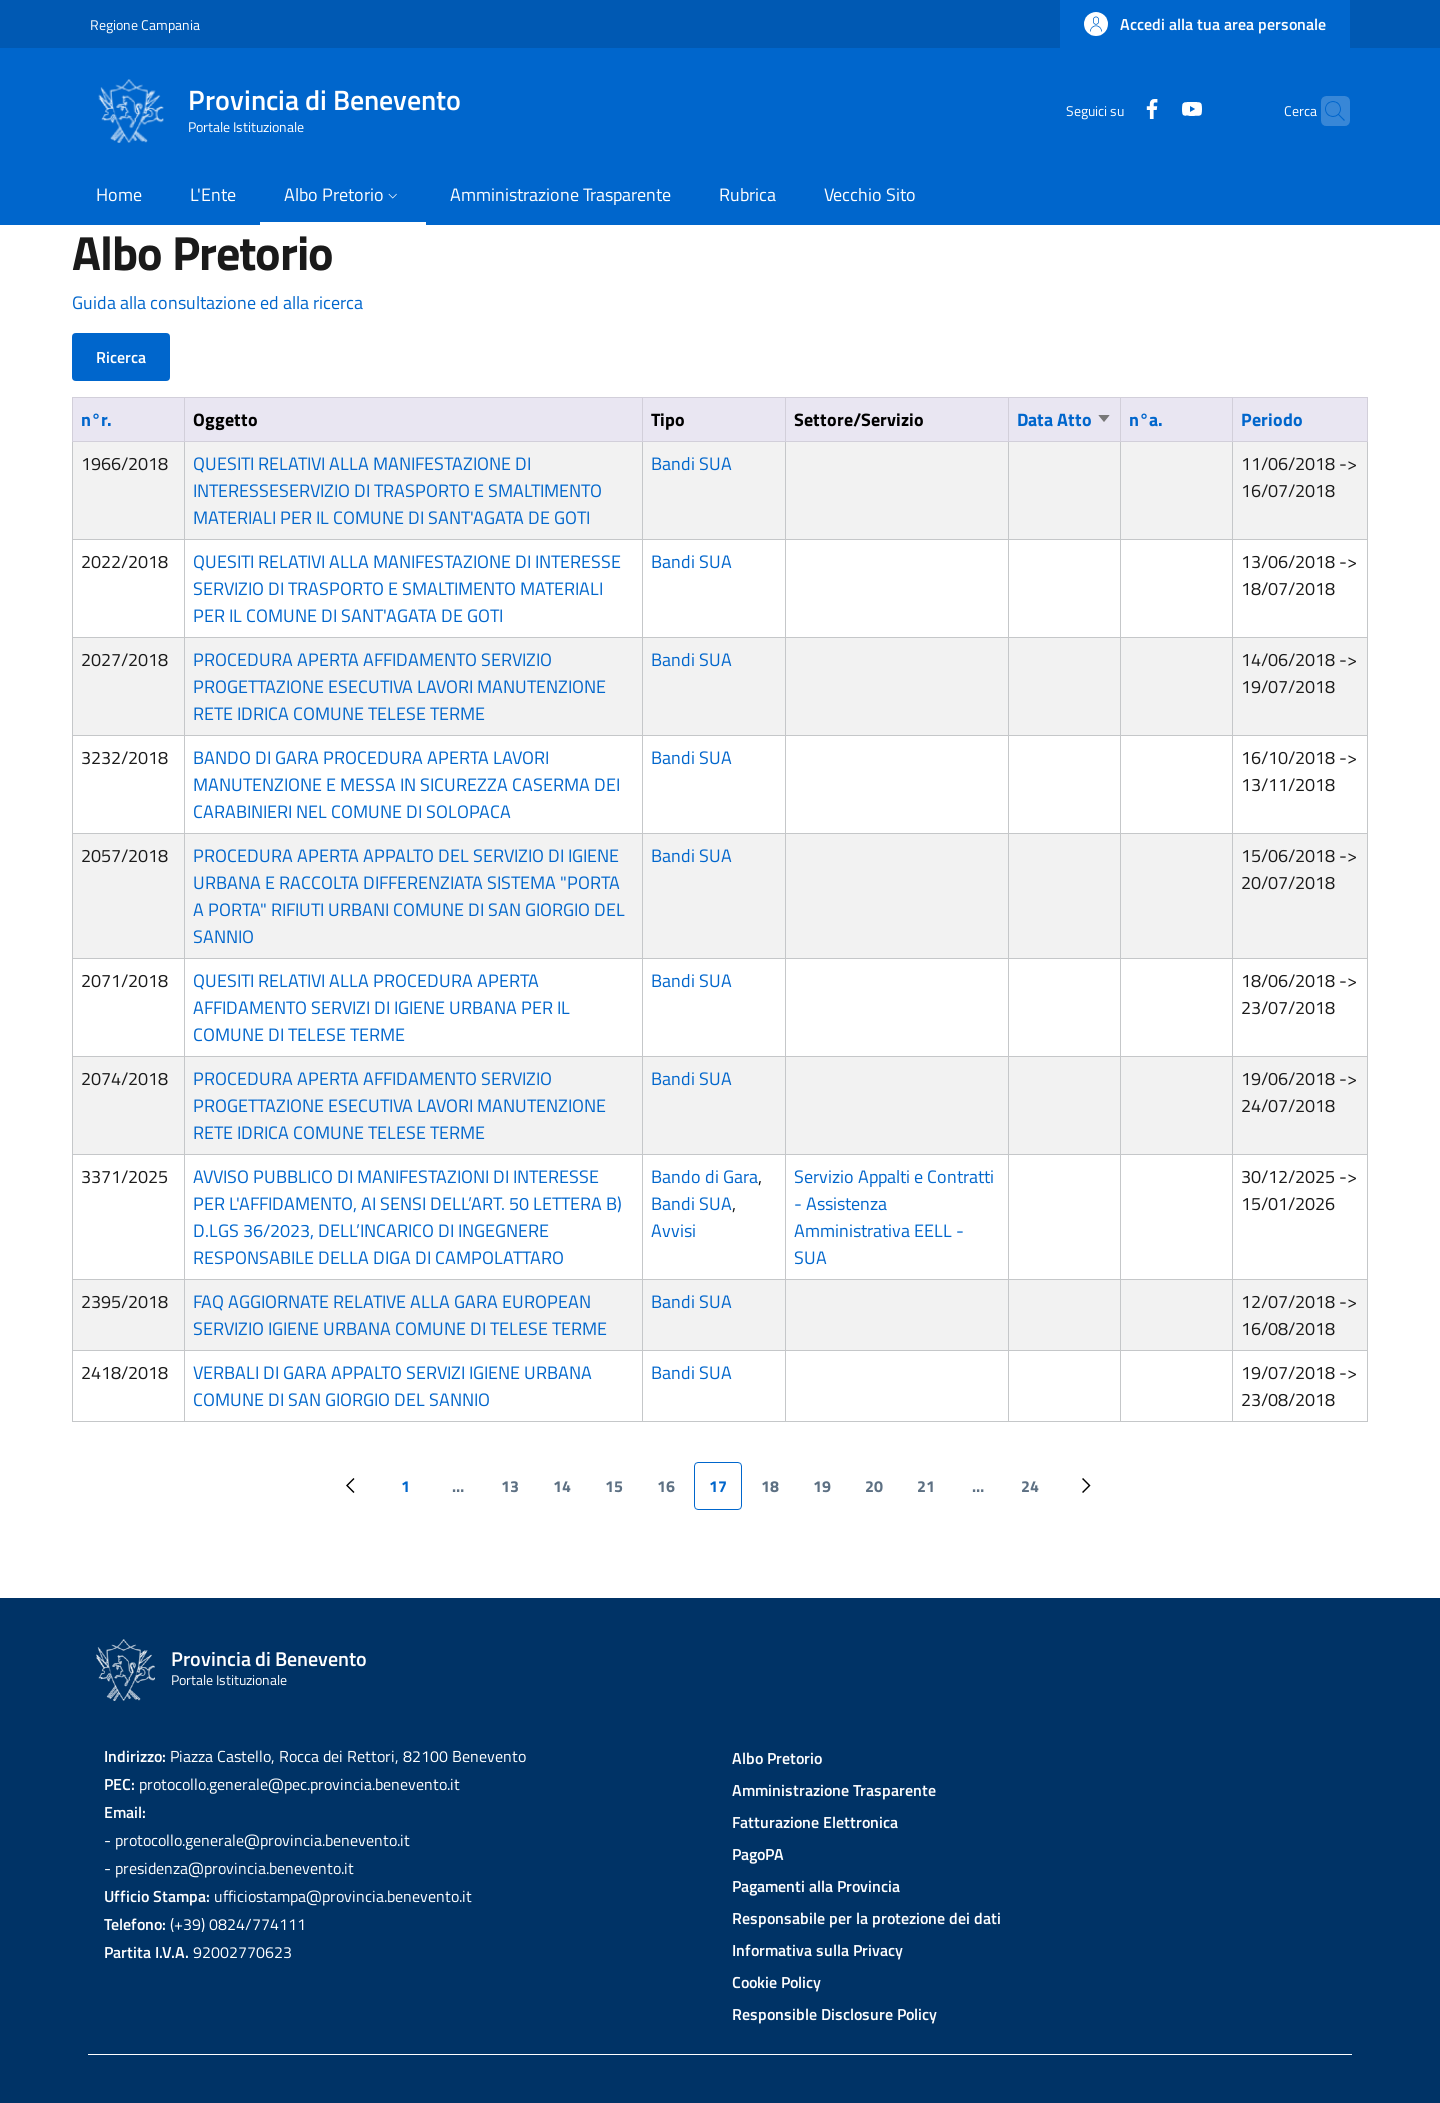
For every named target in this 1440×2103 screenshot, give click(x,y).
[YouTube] (1153, 110)
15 (621, 1492)
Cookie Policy (776, 1982)
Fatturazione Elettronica (815, 1822)
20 (881, 1492)
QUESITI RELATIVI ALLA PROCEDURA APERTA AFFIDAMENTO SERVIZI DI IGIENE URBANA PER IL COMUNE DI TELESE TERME (381, 1007)
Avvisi (673, 1230)
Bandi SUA (691, 463)
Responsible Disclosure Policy (834, 2014)
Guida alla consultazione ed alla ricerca (217, 302)
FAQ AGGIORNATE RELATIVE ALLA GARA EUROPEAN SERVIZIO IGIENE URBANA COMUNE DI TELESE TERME (400, 1315)
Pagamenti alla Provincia (816, 1886)
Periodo (1272, 419)
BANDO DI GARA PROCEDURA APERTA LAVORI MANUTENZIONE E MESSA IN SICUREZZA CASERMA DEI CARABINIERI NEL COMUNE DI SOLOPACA (406, 784)
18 (777, 1492)
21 (933, 1492)
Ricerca (121, 357)
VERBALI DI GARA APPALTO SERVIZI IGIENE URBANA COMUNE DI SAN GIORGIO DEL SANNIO (392, 1386)
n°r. (96, 419)
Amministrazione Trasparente (834, 1790)
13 (517, 1492)
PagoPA (758, 1854)
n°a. (1146, 419)
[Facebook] (1113, 110)
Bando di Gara (704, 1176)
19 (829, 1492)
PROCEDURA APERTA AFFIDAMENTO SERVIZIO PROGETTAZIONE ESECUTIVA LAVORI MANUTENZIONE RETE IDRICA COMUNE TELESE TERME (399, 686)
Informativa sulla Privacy (817, 1950)
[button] (1205, 24)
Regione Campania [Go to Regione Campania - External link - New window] (145, 24)
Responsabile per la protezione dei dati (866, 1918)
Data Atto (1064, 419)
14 (569, 1492)
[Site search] (1326, 111)
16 (673, 1492)
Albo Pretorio (777, 1758)
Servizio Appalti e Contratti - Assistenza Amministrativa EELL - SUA (894, 1217)
